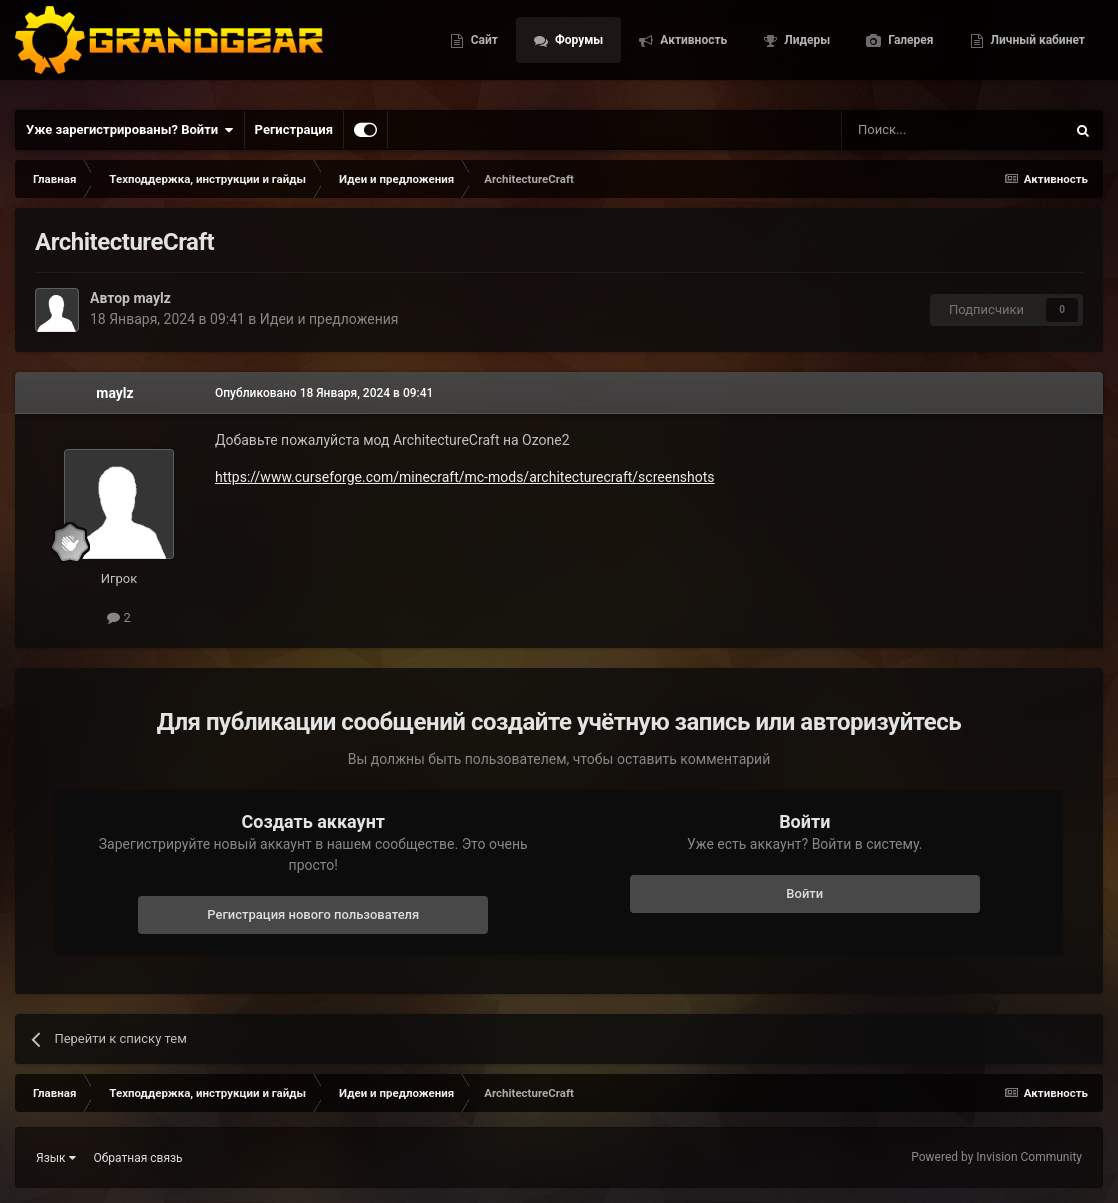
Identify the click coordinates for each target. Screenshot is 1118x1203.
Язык (56, 1158)
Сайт (634, 27)
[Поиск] (908, 130)
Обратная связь (138, 1158)
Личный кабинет (1036, 73)
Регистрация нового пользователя (313, 914)
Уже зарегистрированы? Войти (130, 130)
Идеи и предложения (329, 319)
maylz (151, 298)
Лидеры (957, 27)
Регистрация (294, 129)
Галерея (1061, 27)
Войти (804, 893)
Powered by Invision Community (996, 1157)
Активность (844, 27)
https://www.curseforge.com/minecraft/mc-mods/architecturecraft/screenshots (465, 477)
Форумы (728, 27)
